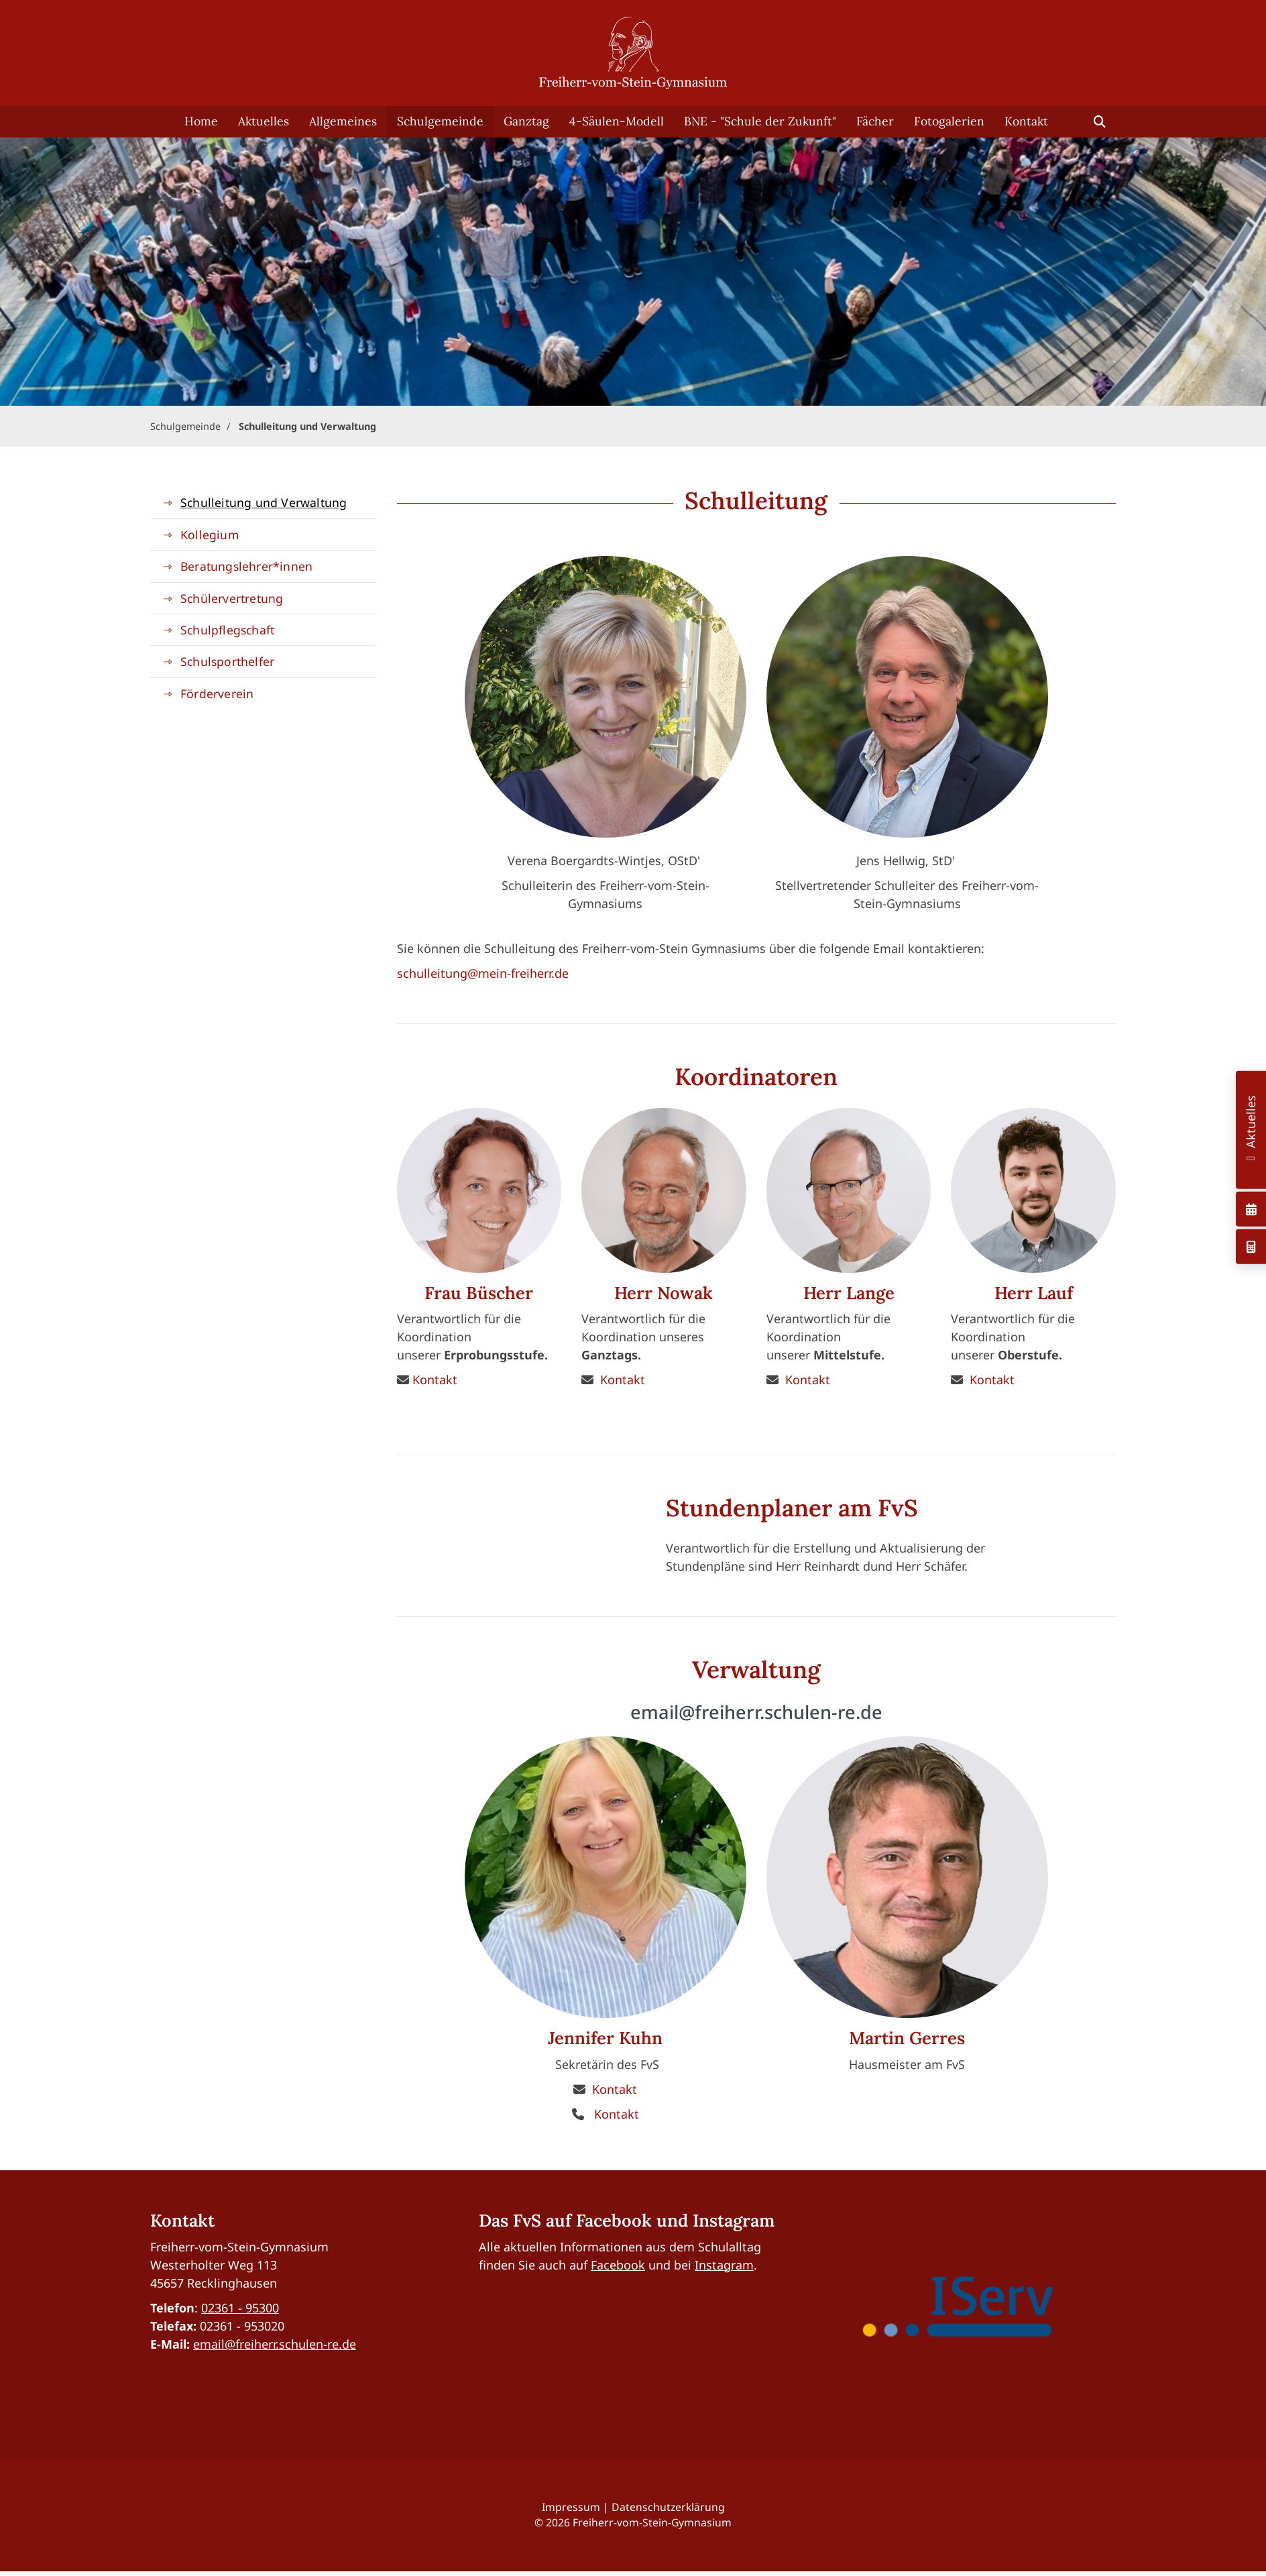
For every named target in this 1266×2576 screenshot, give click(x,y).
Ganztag (526, 121)
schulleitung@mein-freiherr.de (483, 973)
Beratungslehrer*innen (246, 566)
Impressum (571, 2507)
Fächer (875, 121)
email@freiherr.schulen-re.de (274, 2344)
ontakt (618, 2089)
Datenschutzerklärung (668, 2507)
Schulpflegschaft (227, 630)
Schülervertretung (231, 598)
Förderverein (216, 693)
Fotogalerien (949, 121)
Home (201, 121)
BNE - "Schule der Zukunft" (760, 121)
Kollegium (209, 534)
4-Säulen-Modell (616, 121)
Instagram (724, 2265)
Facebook (618, 2265)
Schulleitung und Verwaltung (307, 426)
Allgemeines (343, 121)
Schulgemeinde (440, 121)
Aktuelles (263, 121)
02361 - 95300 (240, 2308)
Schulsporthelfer (227, 661)
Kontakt (1026, 121)
